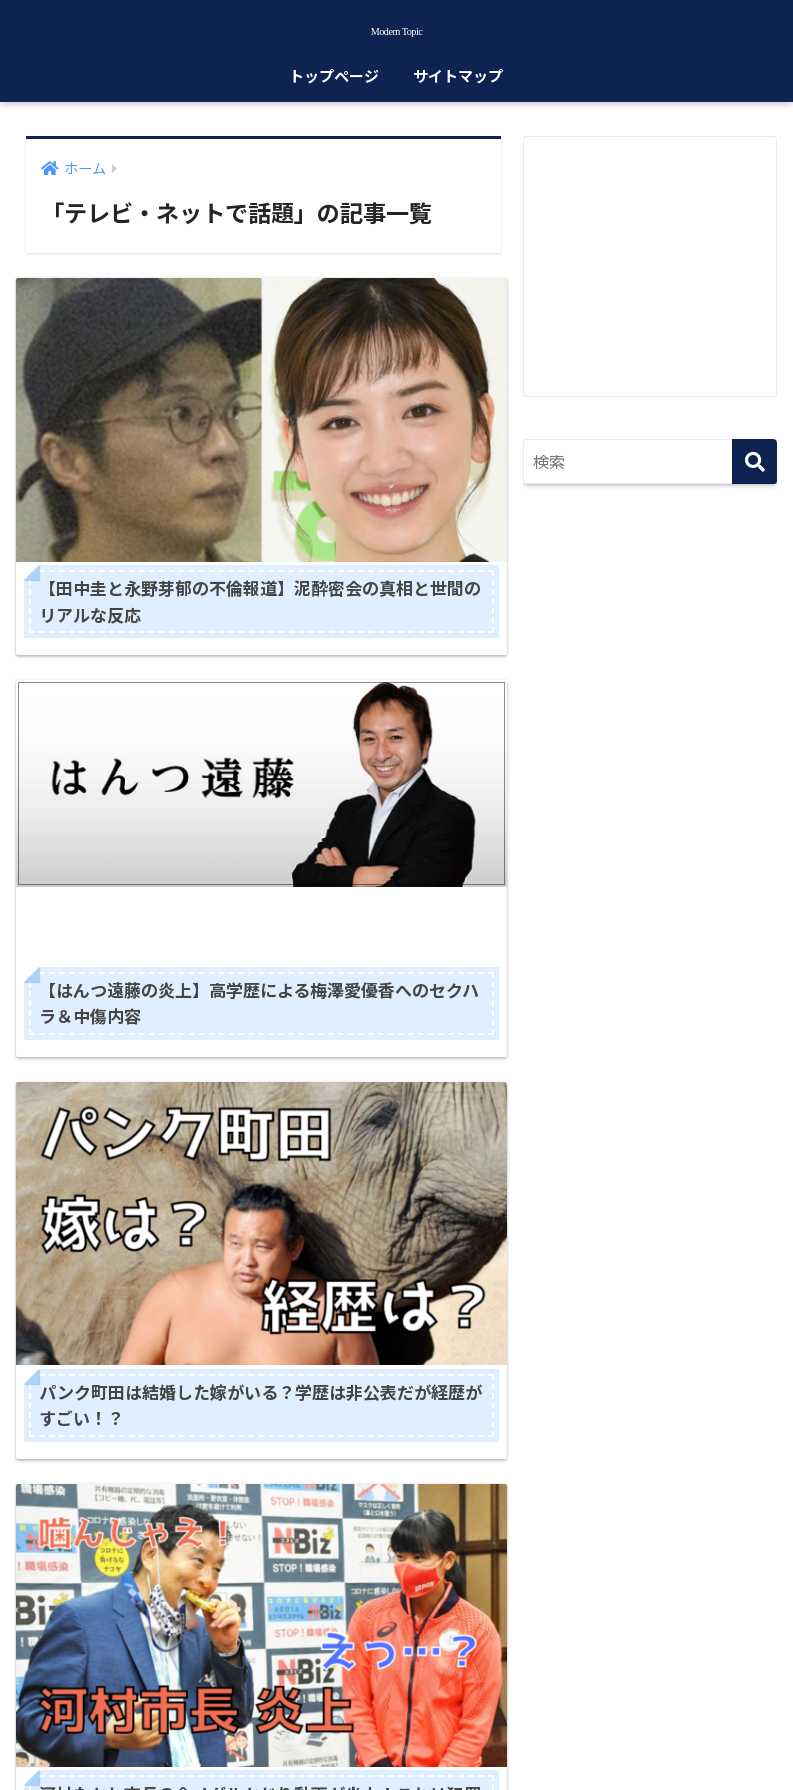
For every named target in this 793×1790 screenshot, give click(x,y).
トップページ (334, 88)
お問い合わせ (533, 1730)
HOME (396, 1688)
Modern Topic (396, 34)
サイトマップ (458, 88)
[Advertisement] (658, 276)
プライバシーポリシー (397, 1730)
